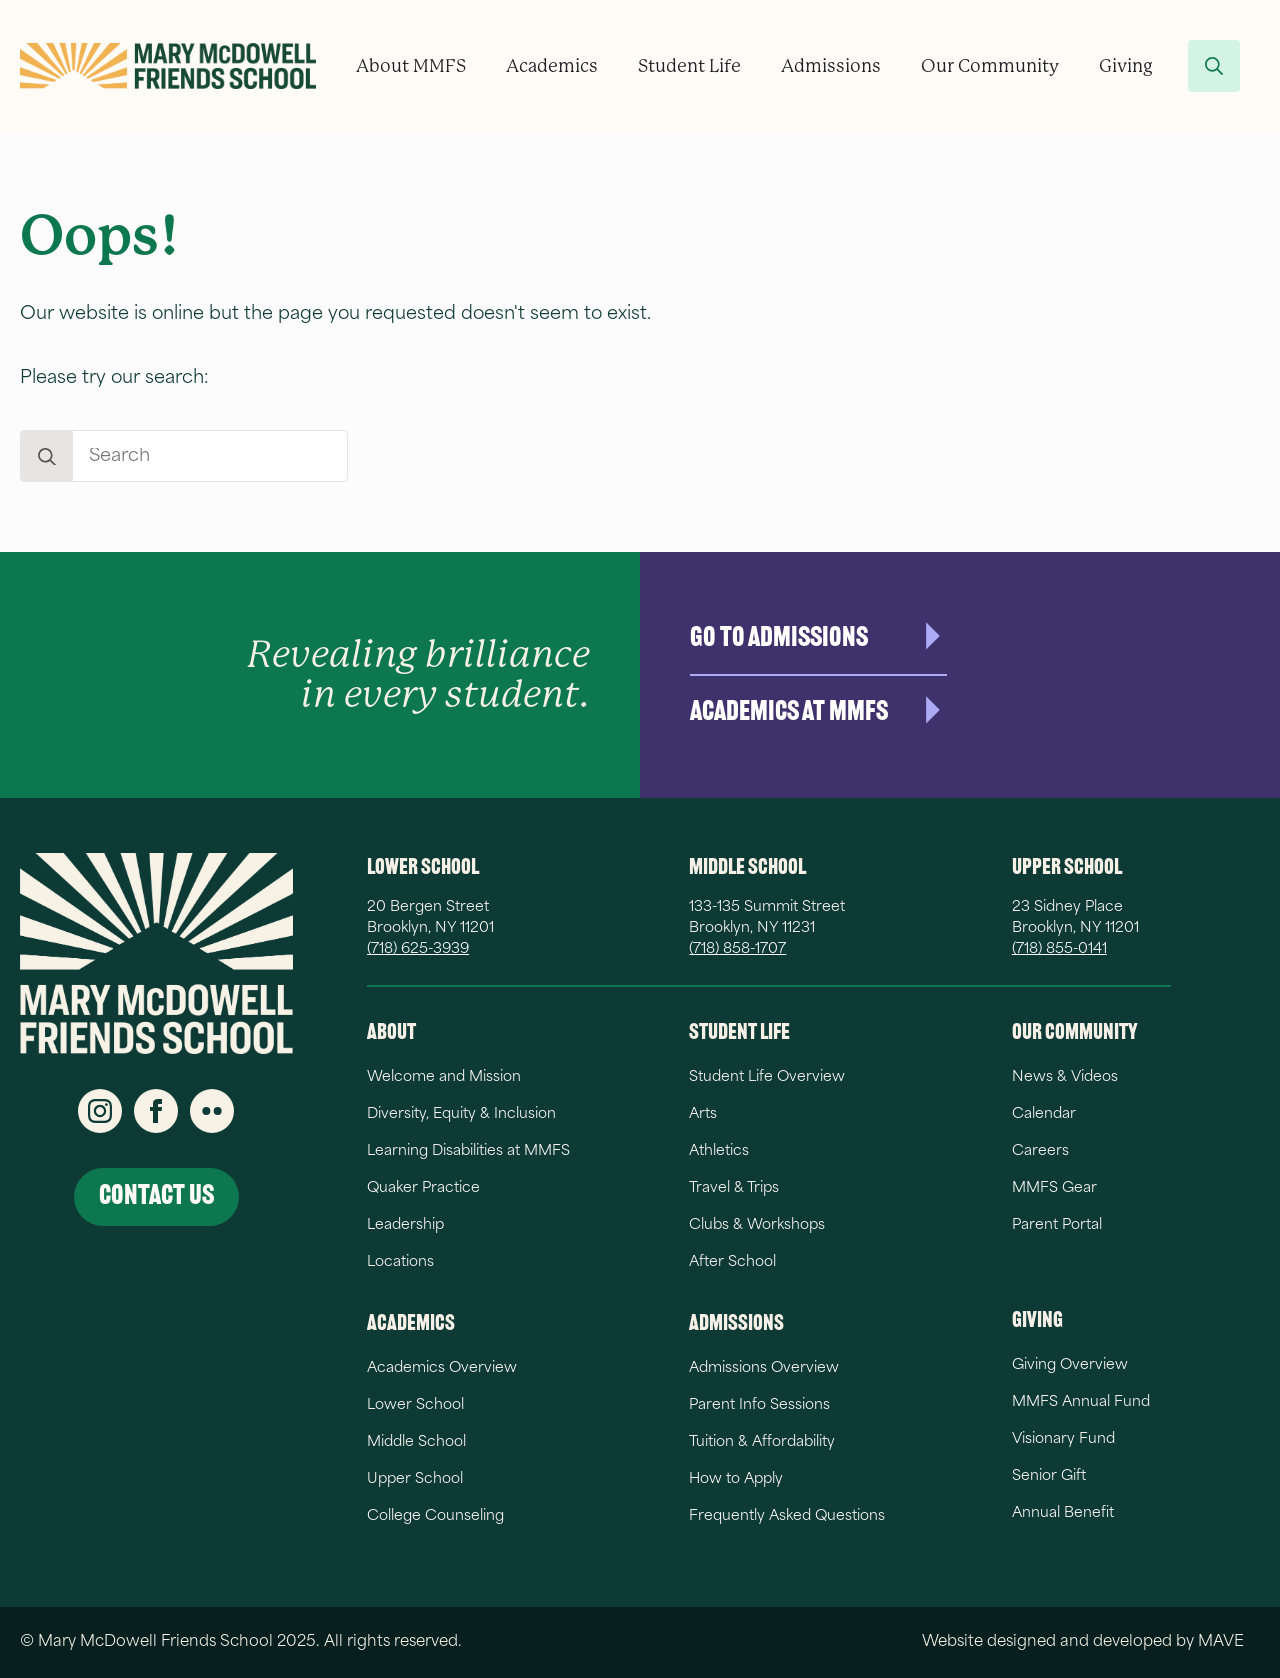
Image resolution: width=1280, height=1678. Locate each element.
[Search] (47, 457)
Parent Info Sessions (759, 1405)
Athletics (719, 1151)
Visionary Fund (1063, 1439)
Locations (400, 1262)
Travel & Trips (734, 1188)
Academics (552, 66)
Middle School (416, 1442)
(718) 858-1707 (737, 949)
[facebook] (156, 1111)
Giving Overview (1070, 1365)
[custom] (212, 1111)
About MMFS (411, 66)
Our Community (990, 66)
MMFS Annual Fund (1081, 1402)
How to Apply (736, 1479)
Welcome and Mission (444, 1077)
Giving (1126, 66)
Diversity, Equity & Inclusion (461, 1114)
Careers (1040, 1151)
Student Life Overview (767, 1077)
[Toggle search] (1214, 66)
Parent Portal (1057, 1225)
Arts (703, 1114)
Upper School (415, 1479)
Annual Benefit (1063, 1513)
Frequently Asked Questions (787, 1516)
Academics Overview (442, 1368)
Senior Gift (1049, 1476)
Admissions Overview (764, 1368)
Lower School (415, 1405)
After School (732, 1262)
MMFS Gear (1054, 1188)
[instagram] (100, 1111)
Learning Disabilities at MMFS (468, 1151)
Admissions (831, 66)
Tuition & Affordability (762, 1442)
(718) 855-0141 (1059, 949)
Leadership (405, 1225)
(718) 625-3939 (418, 949)
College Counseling (435, 1516)
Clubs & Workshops (757, 1225)
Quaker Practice (423, 1188)
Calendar (1044, 1114)
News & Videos (1065, 1077)
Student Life (689, 66)
